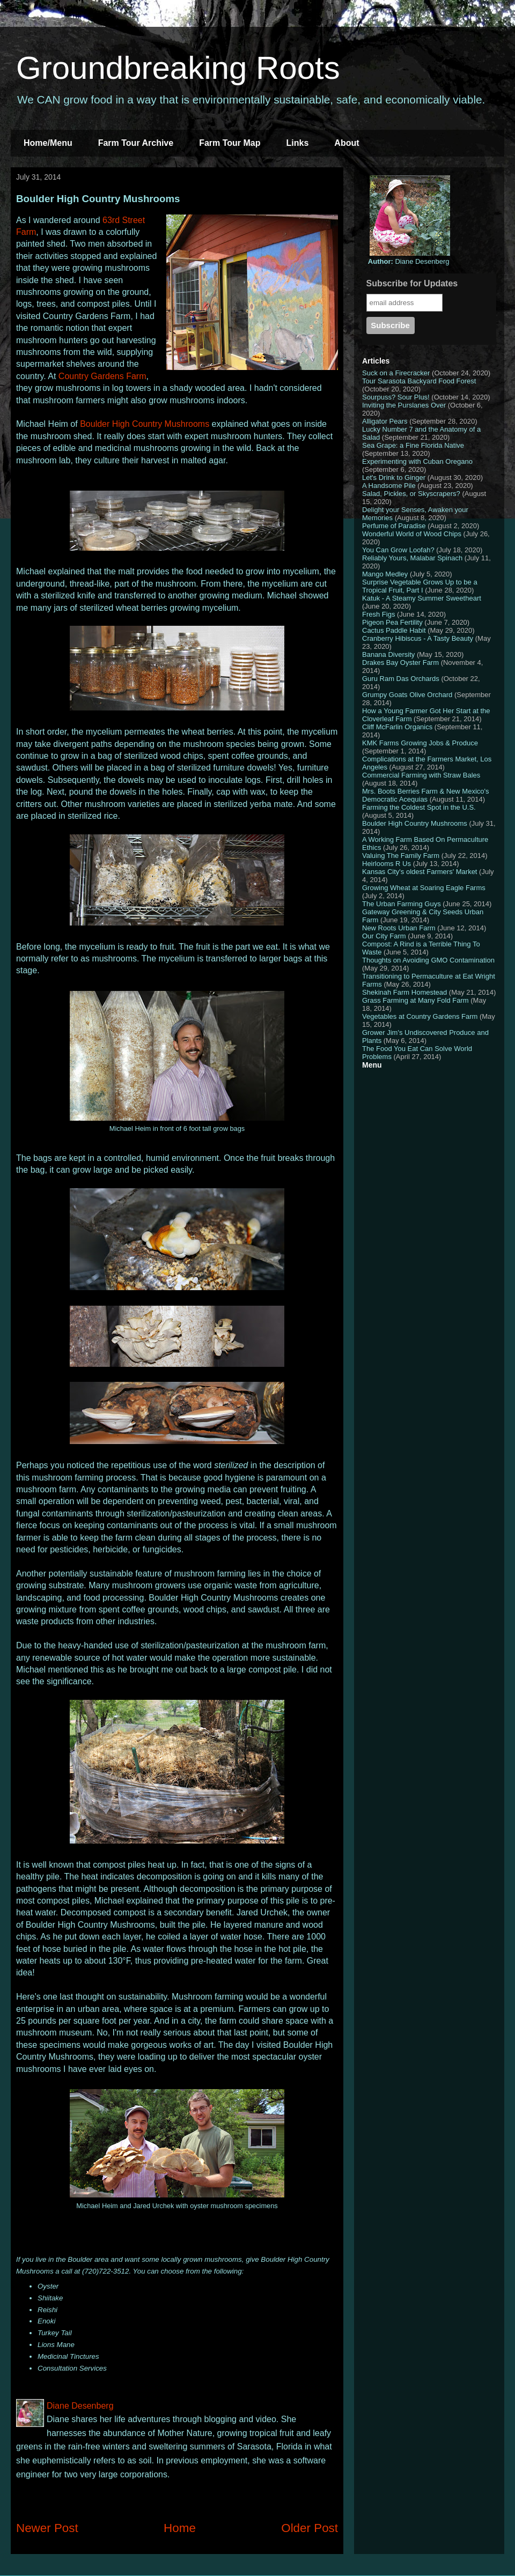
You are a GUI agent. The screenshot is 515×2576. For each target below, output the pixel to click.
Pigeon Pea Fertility (392, 622)
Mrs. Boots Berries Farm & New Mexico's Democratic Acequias (425, 795)
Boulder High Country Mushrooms (144, 423)
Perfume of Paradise (394, 526)
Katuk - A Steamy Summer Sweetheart (421, 598)
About (346, 142)
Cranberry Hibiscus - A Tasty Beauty (417, 638)
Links (297, 142)
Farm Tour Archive (135, 142)
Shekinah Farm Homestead (404, 992)
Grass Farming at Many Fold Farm (415, 1000)
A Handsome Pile (389, 486)
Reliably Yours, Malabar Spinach (412, 558)
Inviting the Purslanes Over (404, 405)
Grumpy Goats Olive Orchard (407, 695)
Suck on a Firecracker (396, 373)
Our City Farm (384, 936)
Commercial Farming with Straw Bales (421, 775)
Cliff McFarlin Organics (397, 727)
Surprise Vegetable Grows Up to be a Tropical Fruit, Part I (419, 586)
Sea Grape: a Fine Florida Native (413, 445)
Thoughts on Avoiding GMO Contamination (428, 960)
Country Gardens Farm (102, 376)
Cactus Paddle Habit (394, 630)
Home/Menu (48, 142)
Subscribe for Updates (412, 283)
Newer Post (47, 2528)
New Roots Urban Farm (399, 928)
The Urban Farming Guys (401, 904)
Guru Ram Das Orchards (400, 679)
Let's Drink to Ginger (393, 477)
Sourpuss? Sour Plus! (396, 397)
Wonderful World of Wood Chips (411, 534)
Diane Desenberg (409, 261)
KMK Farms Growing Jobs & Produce (420, 743)
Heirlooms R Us (386, 864)
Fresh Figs (378, 614)
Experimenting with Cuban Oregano (417, 461)
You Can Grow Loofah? (398, 550)
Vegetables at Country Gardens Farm (419, 1016)
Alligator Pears (385, 421)
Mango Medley (385, 574)
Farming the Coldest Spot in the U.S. (419, 807)
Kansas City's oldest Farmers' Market (419, 872)
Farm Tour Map (229, 142)
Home (180, 2528)
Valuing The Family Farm (400, 856)
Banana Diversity (388, 654)
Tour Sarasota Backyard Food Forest (419, 381)
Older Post (309, 2528)
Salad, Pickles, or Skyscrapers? (411, 494)
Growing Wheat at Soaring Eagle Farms (423, 888)
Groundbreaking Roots (178, 68)
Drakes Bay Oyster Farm (400, 662)
